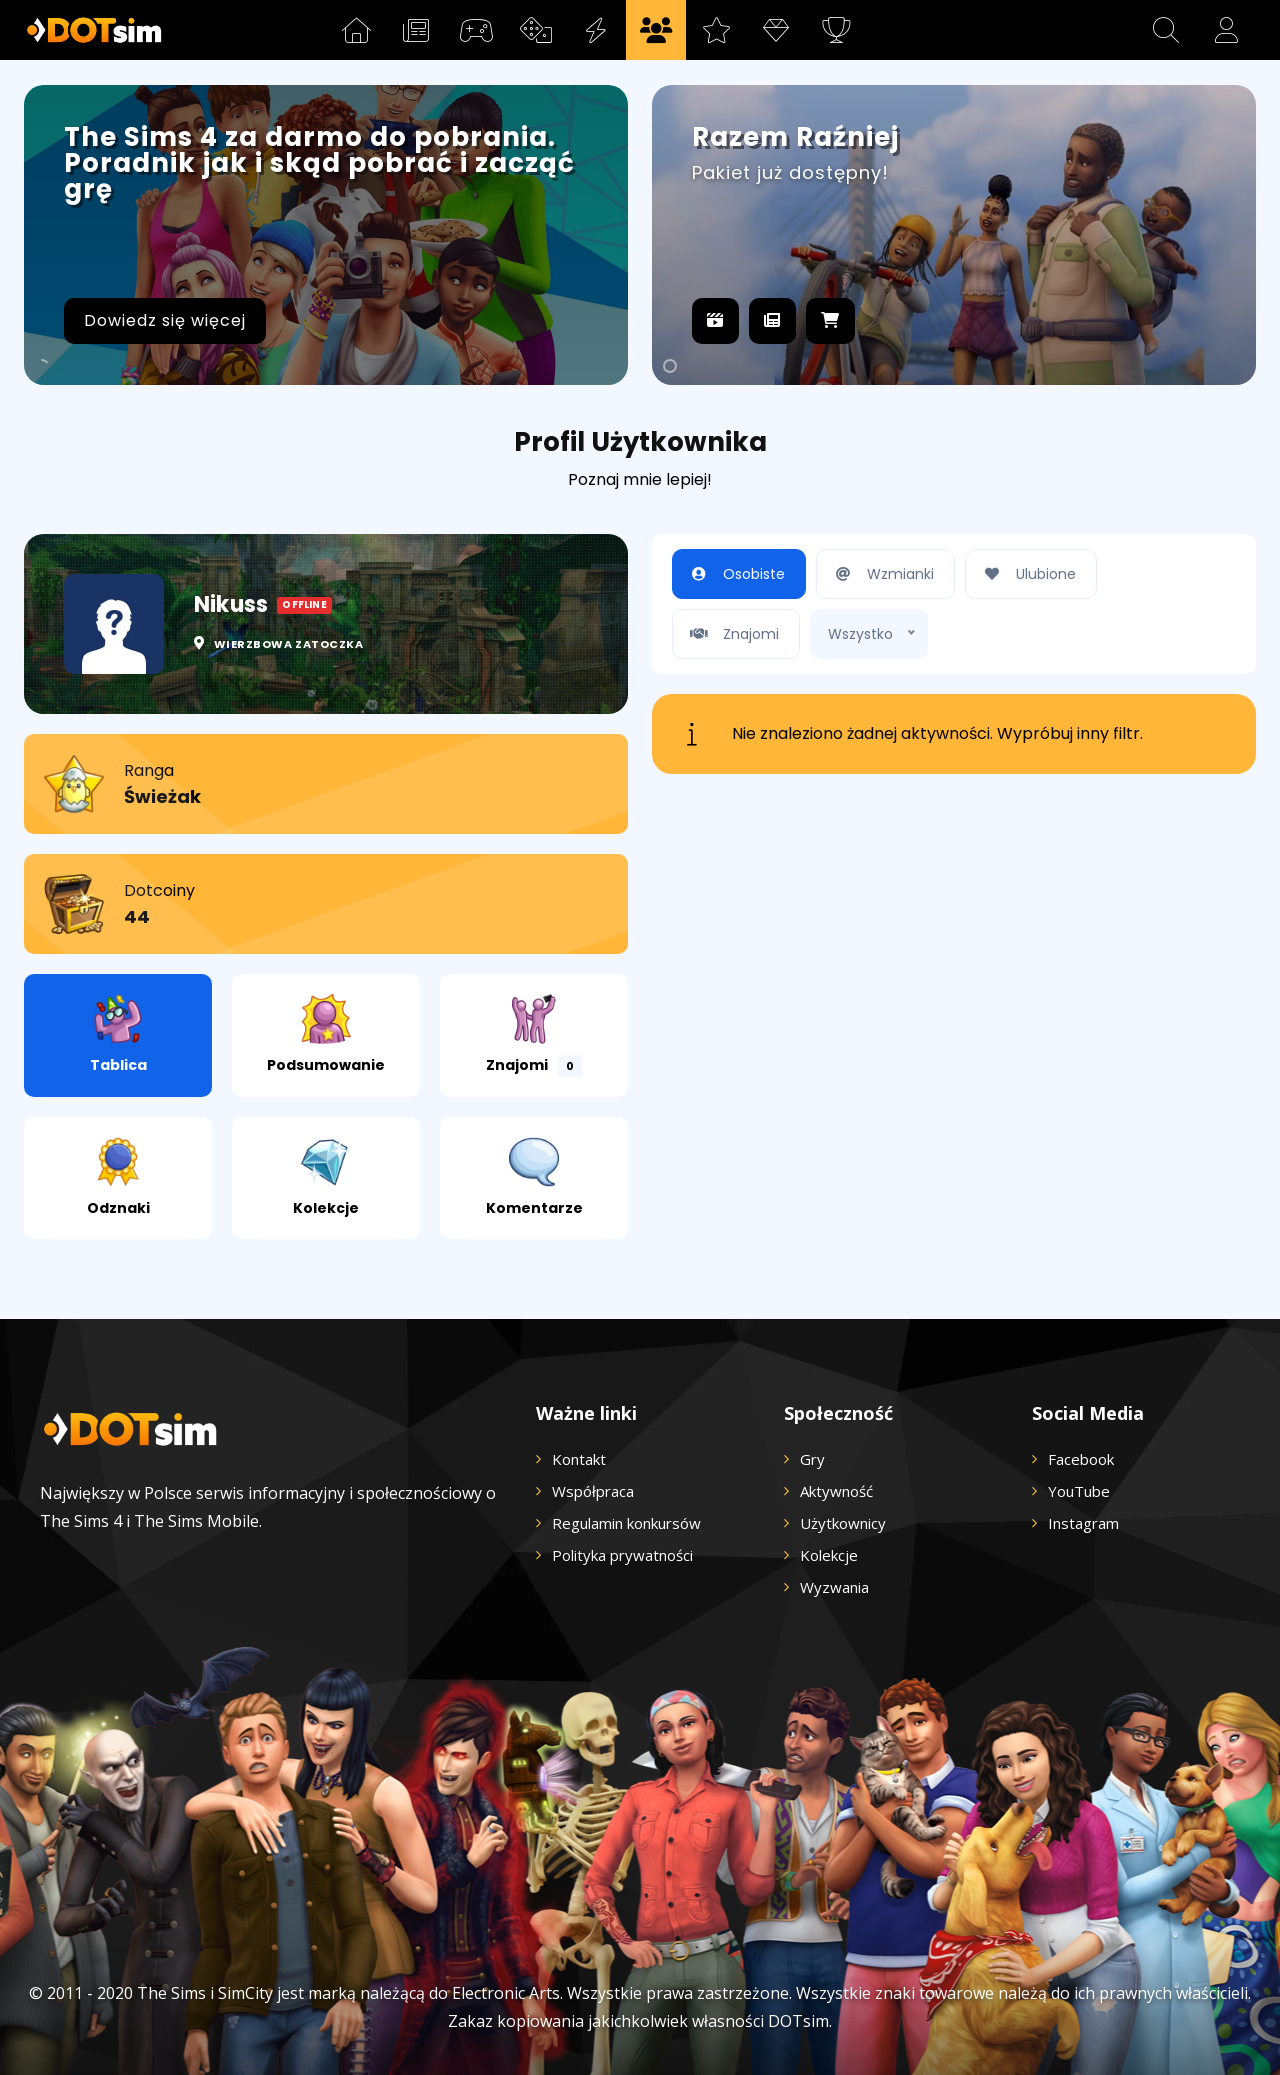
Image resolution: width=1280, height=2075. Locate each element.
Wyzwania (834, 1587)
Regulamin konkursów (626, 1523)
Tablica (118, 1034)
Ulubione (1026, 574)
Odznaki (118, 1177)
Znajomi (534, 1035)
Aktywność (836, 1491)
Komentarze (534, 1177)
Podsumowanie (326, 1034)
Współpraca (593, 1491)
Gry (812, 1459)
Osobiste (734, 574)
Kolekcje (326, 1177)
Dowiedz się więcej (165, 320)
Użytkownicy (843, 1523)
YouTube (1079, 1491)
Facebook (1081, 1459)
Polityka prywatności (622, 1555)
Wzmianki (880, 574)
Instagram (1083, 1523)
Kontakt (579, 1459)
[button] (1166, 30)
